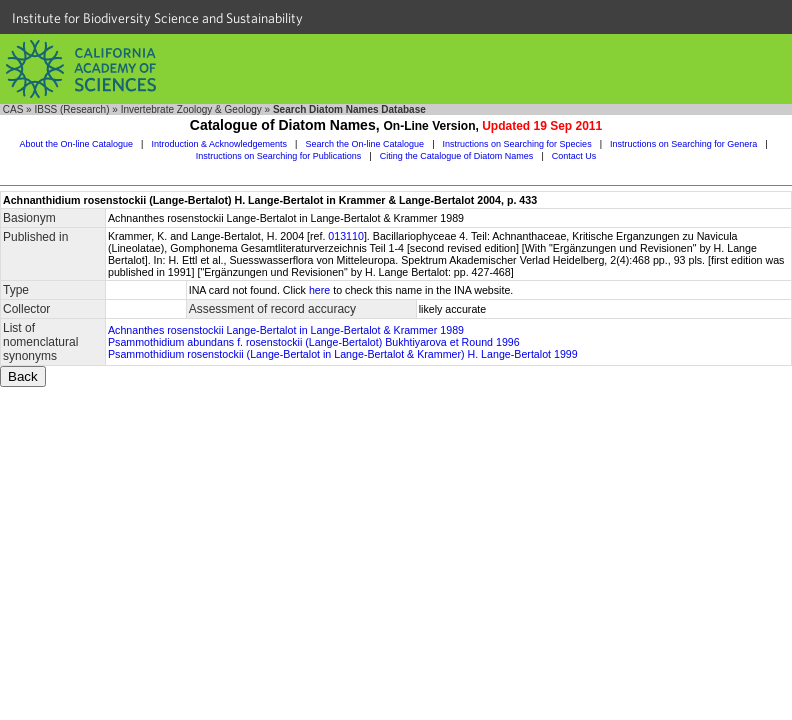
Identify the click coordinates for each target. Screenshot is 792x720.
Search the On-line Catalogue (365, 144)
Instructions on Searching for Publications (279, 156)
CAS (13, 109)
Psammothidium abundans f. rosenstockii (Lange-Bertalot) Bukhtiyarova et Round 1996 (314, 342)
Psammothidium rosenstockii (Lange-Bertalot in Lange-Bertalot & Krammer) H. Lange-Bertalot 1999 (343, 354)
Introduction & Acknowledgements (219, 144)
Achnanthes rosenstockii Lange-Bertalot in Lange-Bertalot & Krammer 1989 (286, 330)
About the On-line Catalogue (76, 144)
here (319, 290)
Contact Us (574, 156)
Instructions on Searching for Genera (683, 144)
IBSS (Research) (71, 109)
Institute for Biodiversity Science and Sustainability (157, 18)
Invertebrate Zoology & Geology (191, 109)
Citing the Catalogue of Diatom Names (457, 156)
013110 (346, 236)
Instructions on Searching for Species (517, 144)
